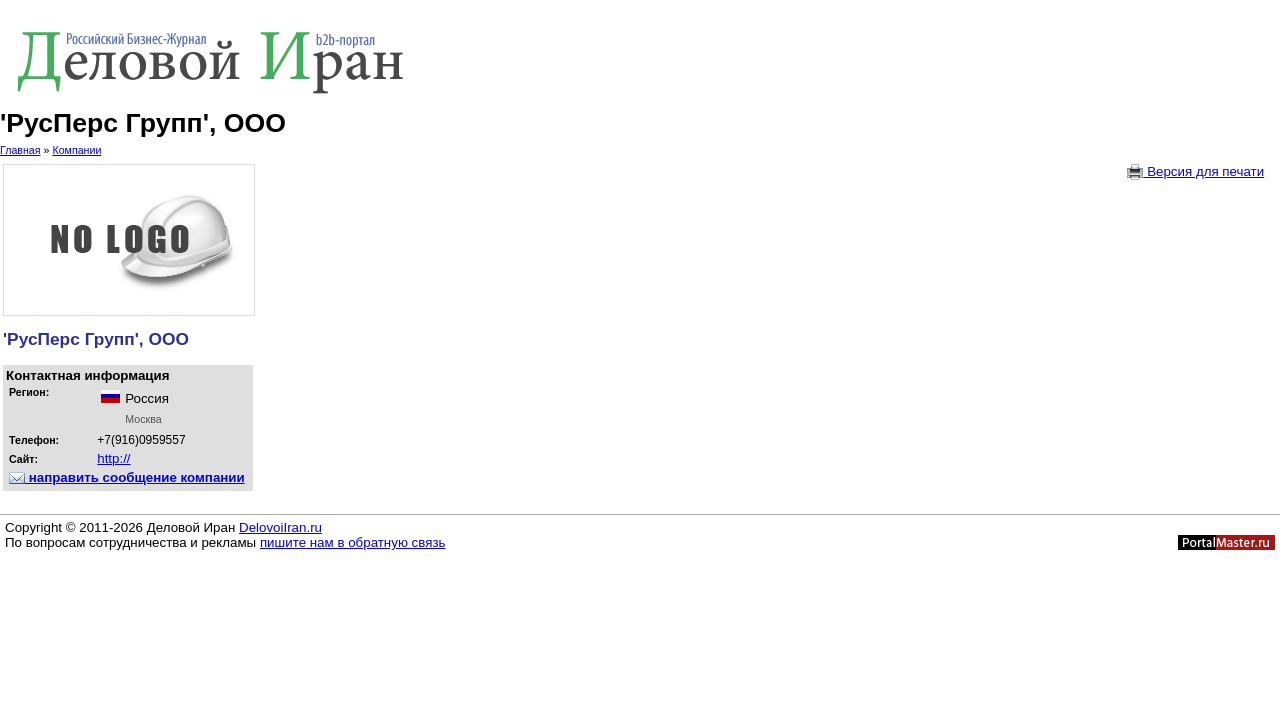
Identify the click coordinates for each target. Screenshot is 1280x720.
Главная (20, 150)
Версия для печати (1195, 172)
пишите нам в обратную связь (353, 542)
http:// (113, 458)
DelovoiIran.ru (280, 527)
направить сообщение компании (127, 477)
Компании (76, 150)
